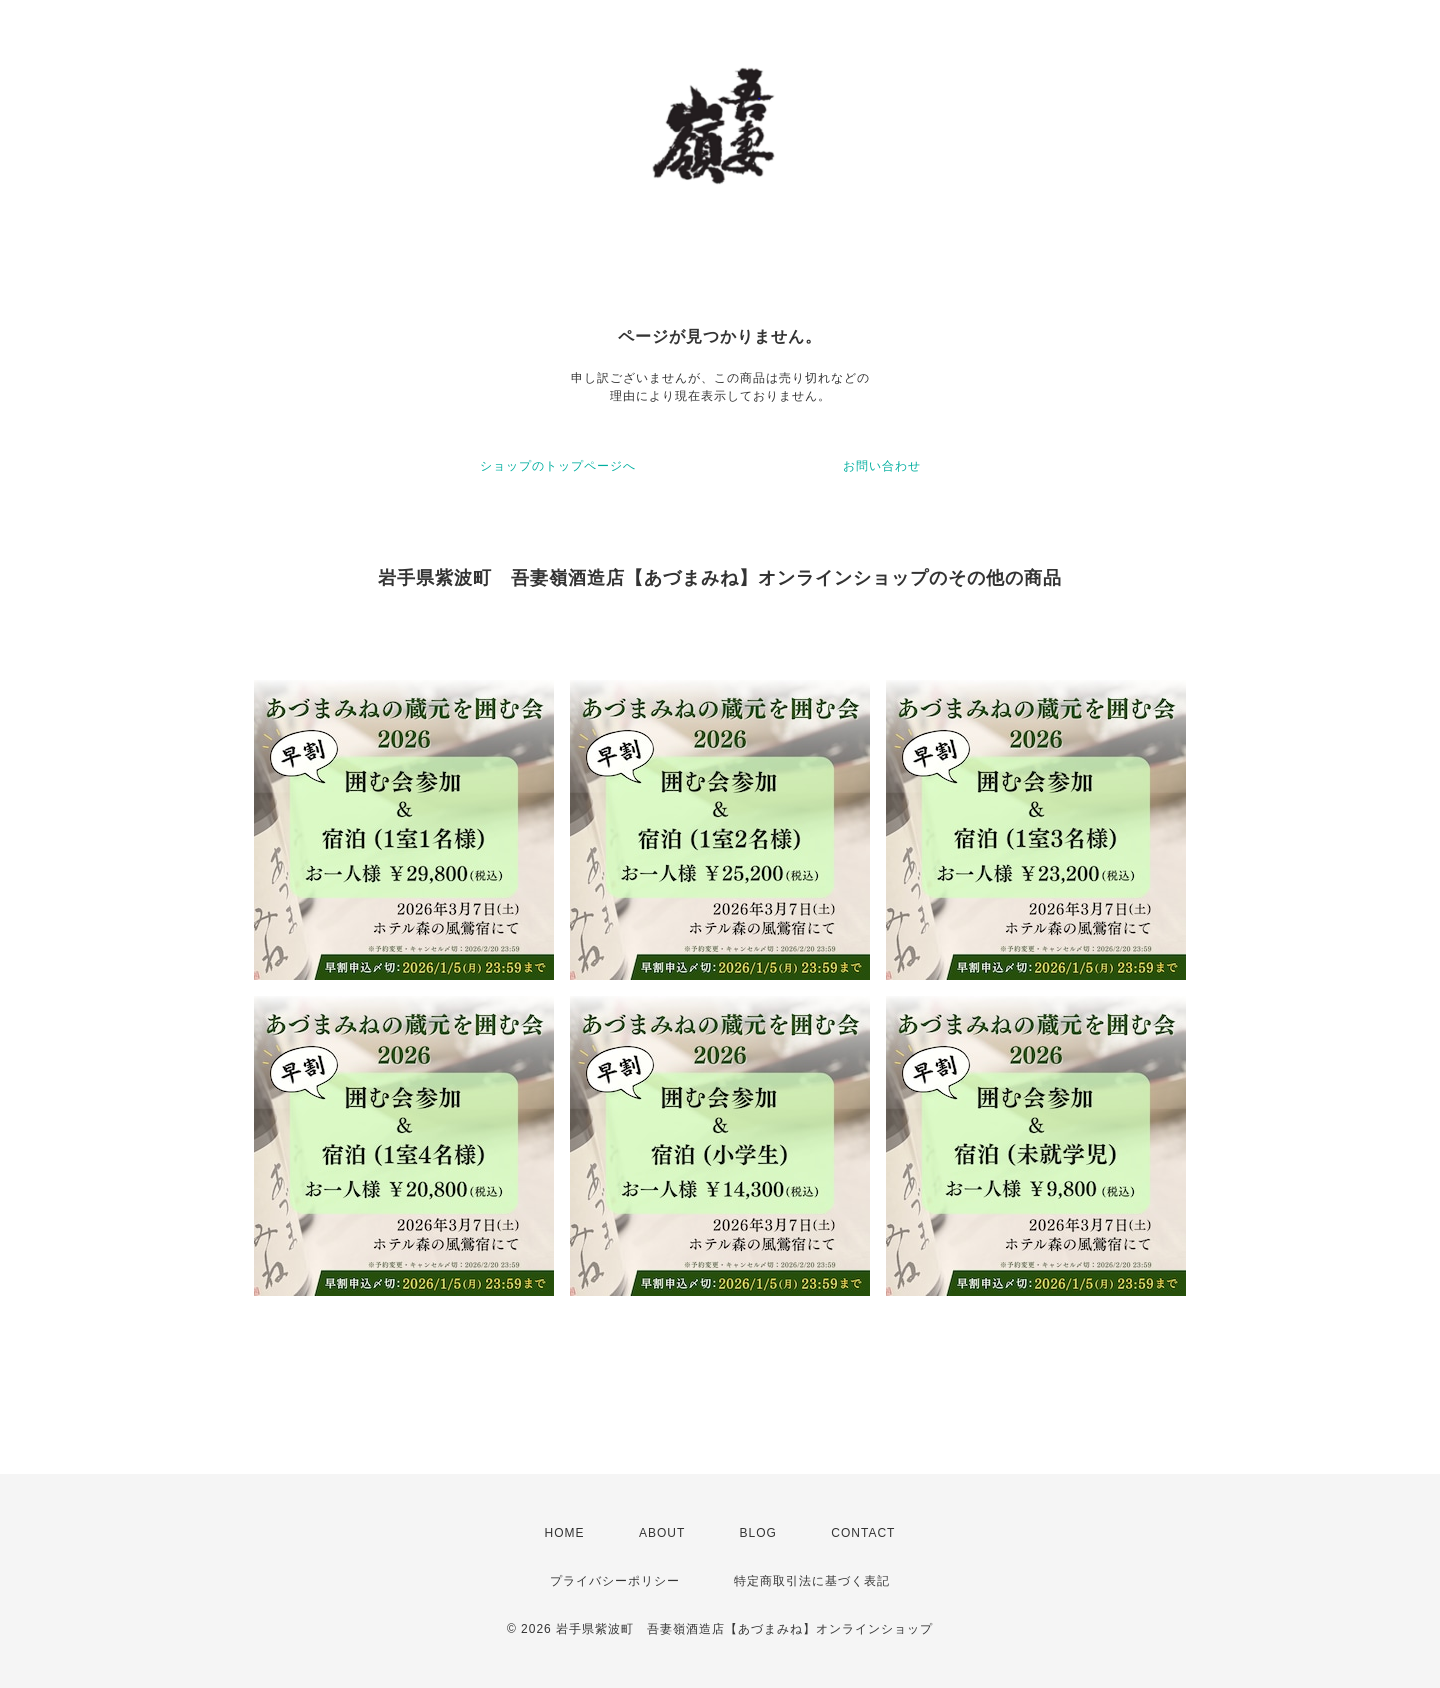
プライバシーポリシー (615, 1581)
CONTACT (863, 1533)
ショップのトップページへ (558, 466)
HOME (565, 1533)
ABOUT (662, 1533)
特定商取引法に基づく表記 (812, 1581)
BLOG (758, 1533)
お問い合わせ (882, 466)
